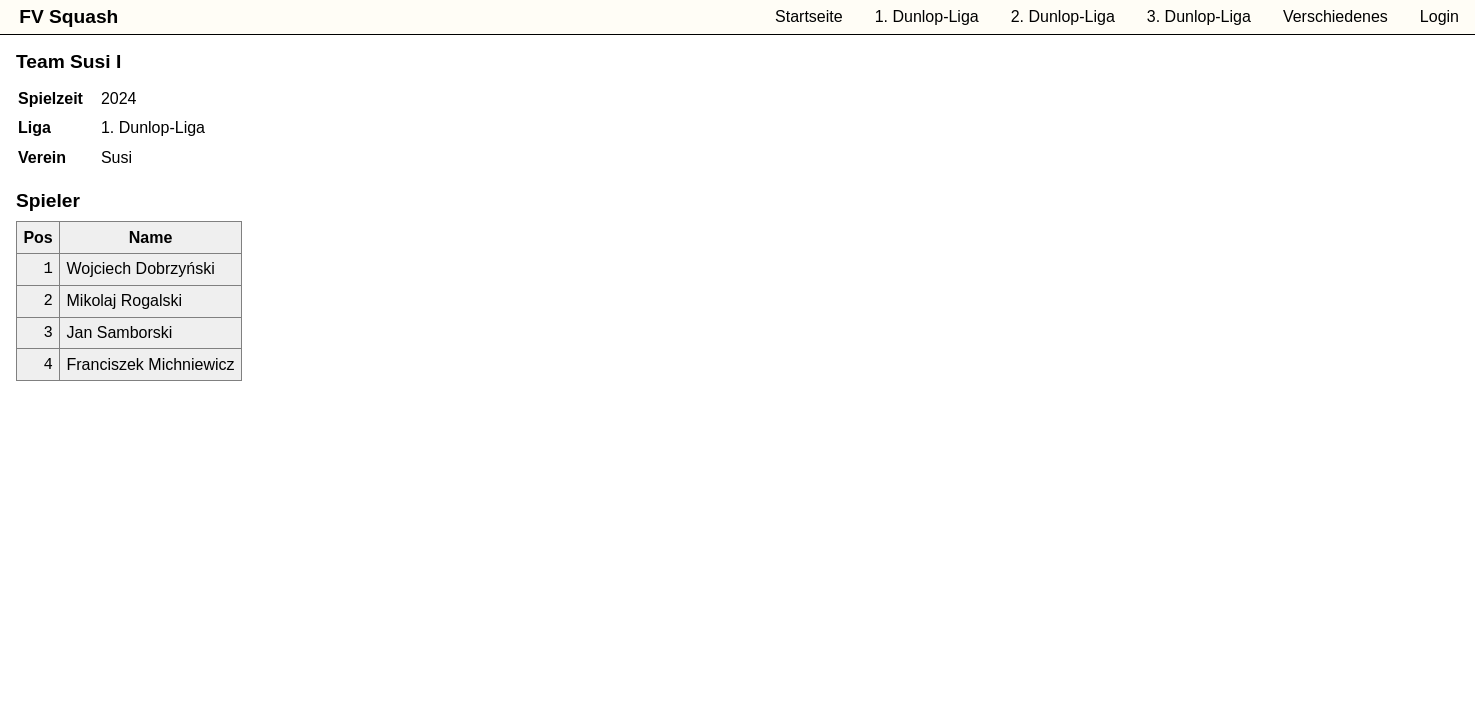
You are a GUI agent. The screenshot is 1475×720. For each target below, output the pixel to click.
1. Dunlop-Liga (927, 16)
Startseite (809, 16)
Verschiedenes (1335, 16)
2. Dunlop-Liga (1063, 16)
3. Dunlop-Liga (1199, 16)
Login (1439, 16)
